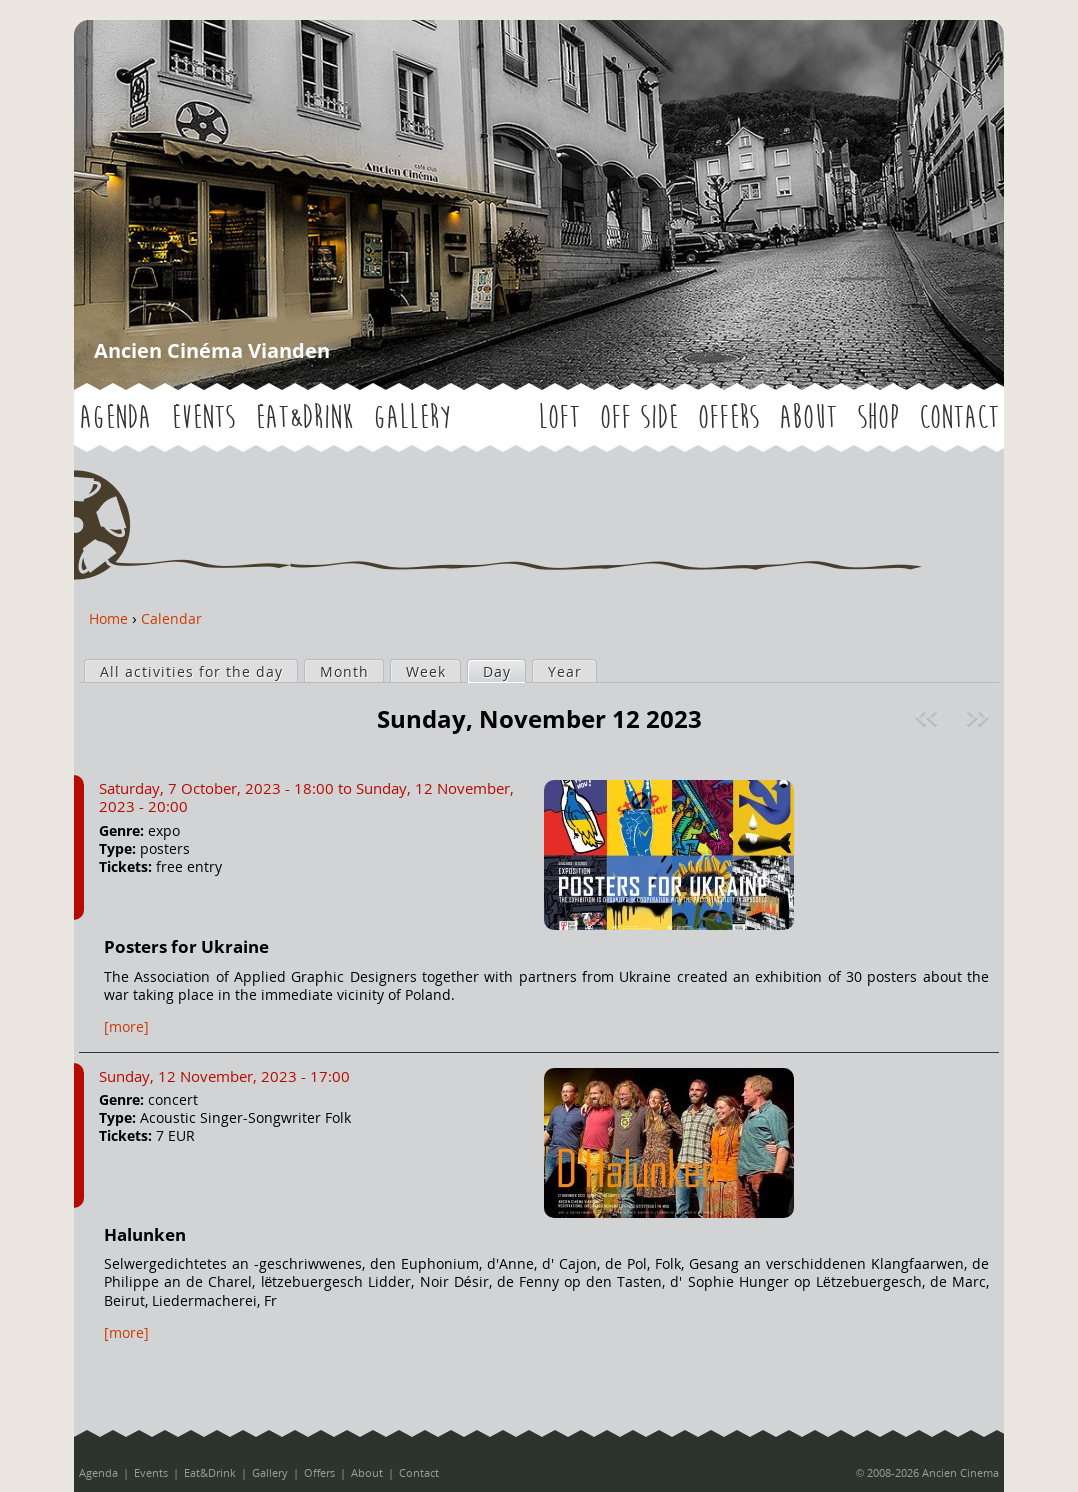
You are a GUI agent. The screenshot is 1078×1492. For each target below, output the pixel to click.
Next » (979, 718)
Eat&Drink (304, 417)
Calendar (171, 618)
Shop (878, 417)
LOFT (559, 417)
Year (565, 671)
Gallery (411, 417)
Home (108, 618)
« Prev (929, 718)
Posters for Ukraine (186, 946)
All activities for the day (191, 671)
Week (426, 671)
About (808, 417)
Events (203, 417)
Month (344, 671)
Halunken (145, 1234)
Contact (959, 417)
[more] (126, 1026)
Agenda (115, 417)
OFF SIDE (639, 417)
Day (504, 671)
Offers (728, 417)
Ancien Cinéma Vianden (212, 350)
